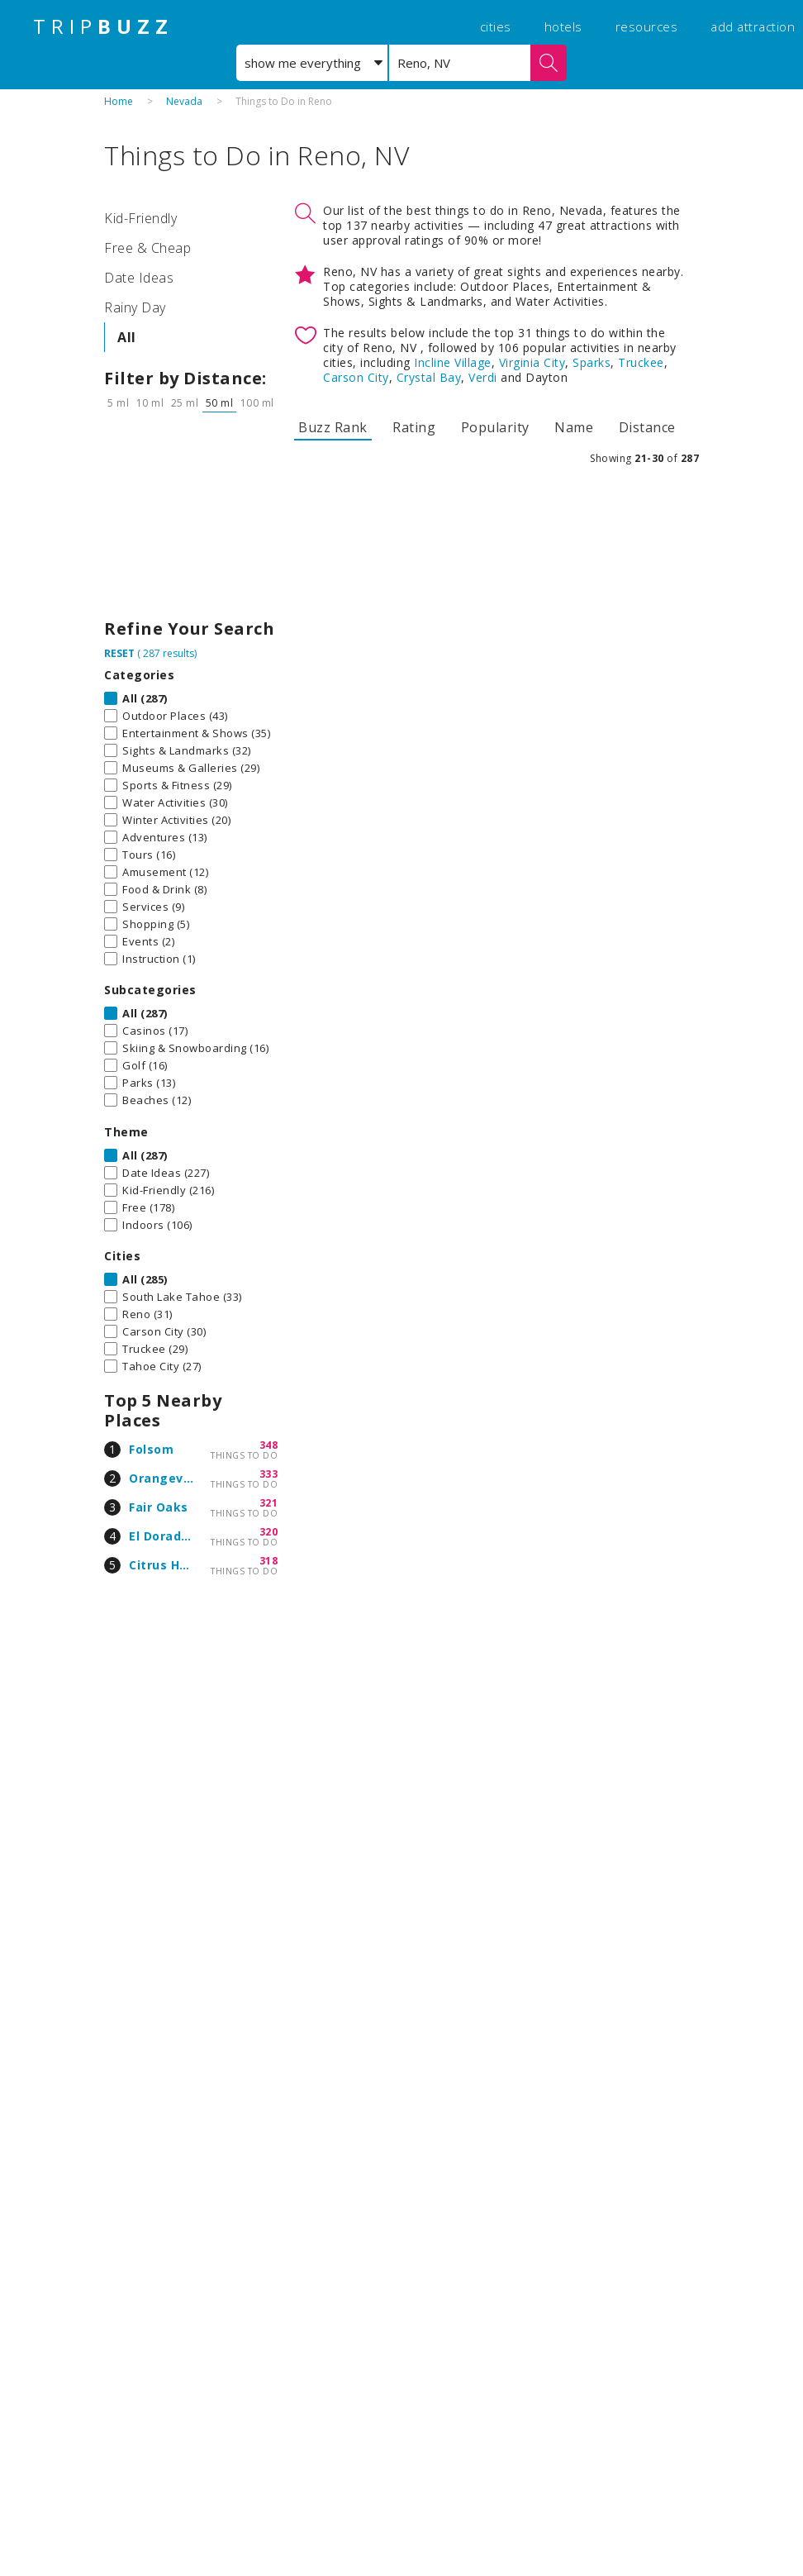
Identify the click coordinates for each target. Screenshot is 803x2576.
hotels (563, 26)
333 (268, 1474)
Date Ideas (138, 278)
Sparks (592, 362)
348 (268, 1445)
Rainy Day (135, 307)
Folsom (151, 1449)
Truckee (641, 362)
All (126, 337)
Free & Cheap (147, 248)
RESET (119, 653)
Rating (413, 427)
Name (573, 427)
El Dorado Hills (174, 1536)
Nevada (184, 101)
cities (495, 26)
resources (646, 26)
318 (268, 1561)
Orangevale (165, 1478)
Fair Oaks (158, 1507)
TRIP (103, 26)
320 (268, 1532)
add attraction (752, 26)
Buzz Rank (333, 427)
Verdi (482, 377)
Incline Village (453, 362)
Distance (647, 427)
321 (268, 1503)
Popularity (495, 427)
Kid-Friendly (140, 218)
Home (118, 101)
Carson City (356, 377)
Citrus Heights (175, 1565)
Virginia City (532, 362)
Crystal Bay (429, 377)
